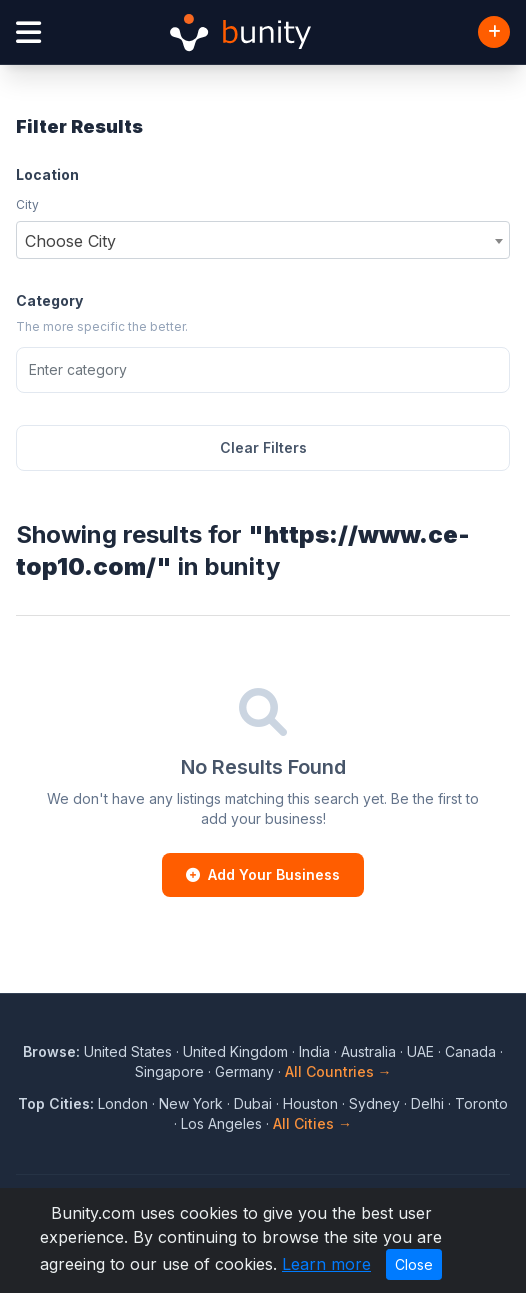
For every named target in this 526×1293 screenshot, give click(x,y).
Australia (368, 1051)
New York (191, 1103)
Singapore (169, 1071)
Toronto (481, 1103)
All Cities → (312, 1123)
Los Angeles (221, 1123)
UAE (420, 1051)
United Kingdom (235, 1051)
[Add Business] (494, 32)
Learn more (326, 1264)
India (314, 1051)
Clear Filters (263, 447)
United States (128, 1051)
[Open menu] (28, 32)
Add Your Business (263, 874)
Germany (244, 1071)
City (27, 204)
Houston (310, 1103)
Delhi (427, 1103)
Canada (470, 1051)
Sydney (374, 1103)
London (123, 1103)
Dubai (253, 1103)
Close (414, 1264)
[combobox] (263, 240)
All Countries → (338, 1071)
